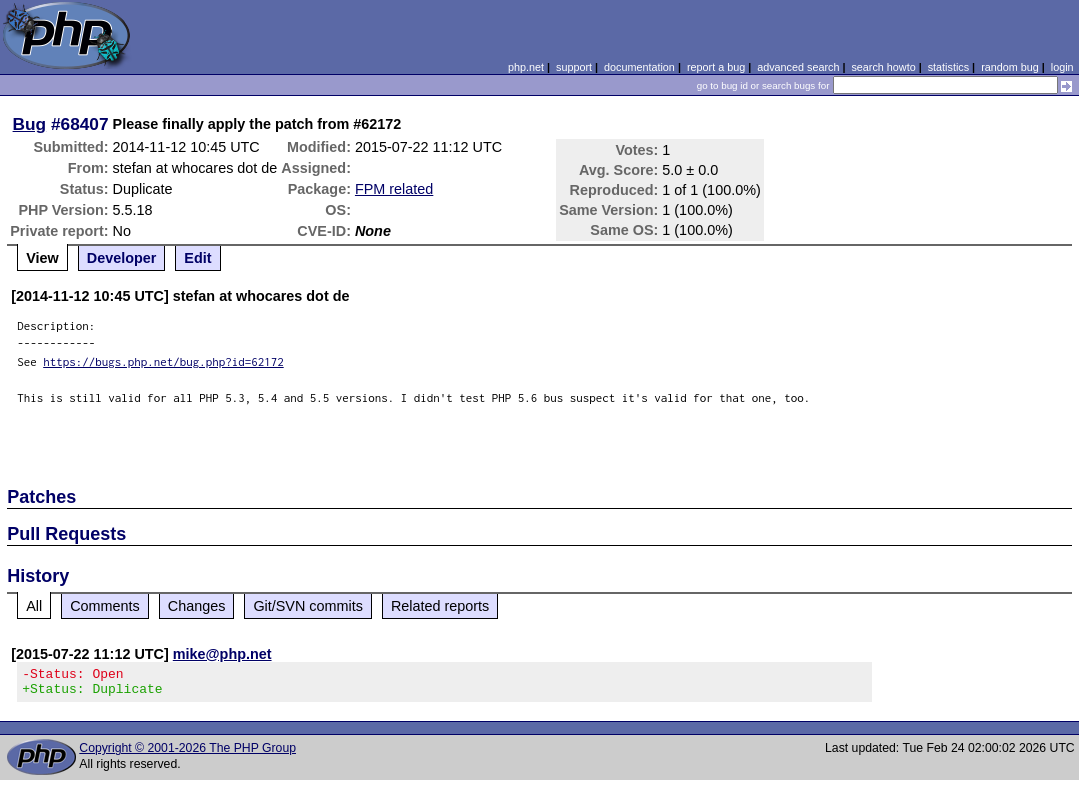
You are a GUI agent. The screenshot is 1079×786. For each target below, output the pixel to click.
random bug (1010, 67)
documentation (639, 67)
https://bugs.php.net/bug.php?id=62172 (163, 361)
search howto (883, 67)
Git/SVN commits (308, 606)
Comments (105, 606)
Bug (30, 124)
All (34, 606)
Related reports (440, 606)
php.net (526, 67)
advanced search (798, 67)
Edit (197, 258)
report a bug (716, 67)
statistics (948, 67)
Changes (197, 606)
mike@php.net (222, 654)
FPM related (394, 189)
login (1062, 67)
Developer (122, 258)
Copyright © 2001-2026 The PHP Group (187, 754)
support (574, 67)
